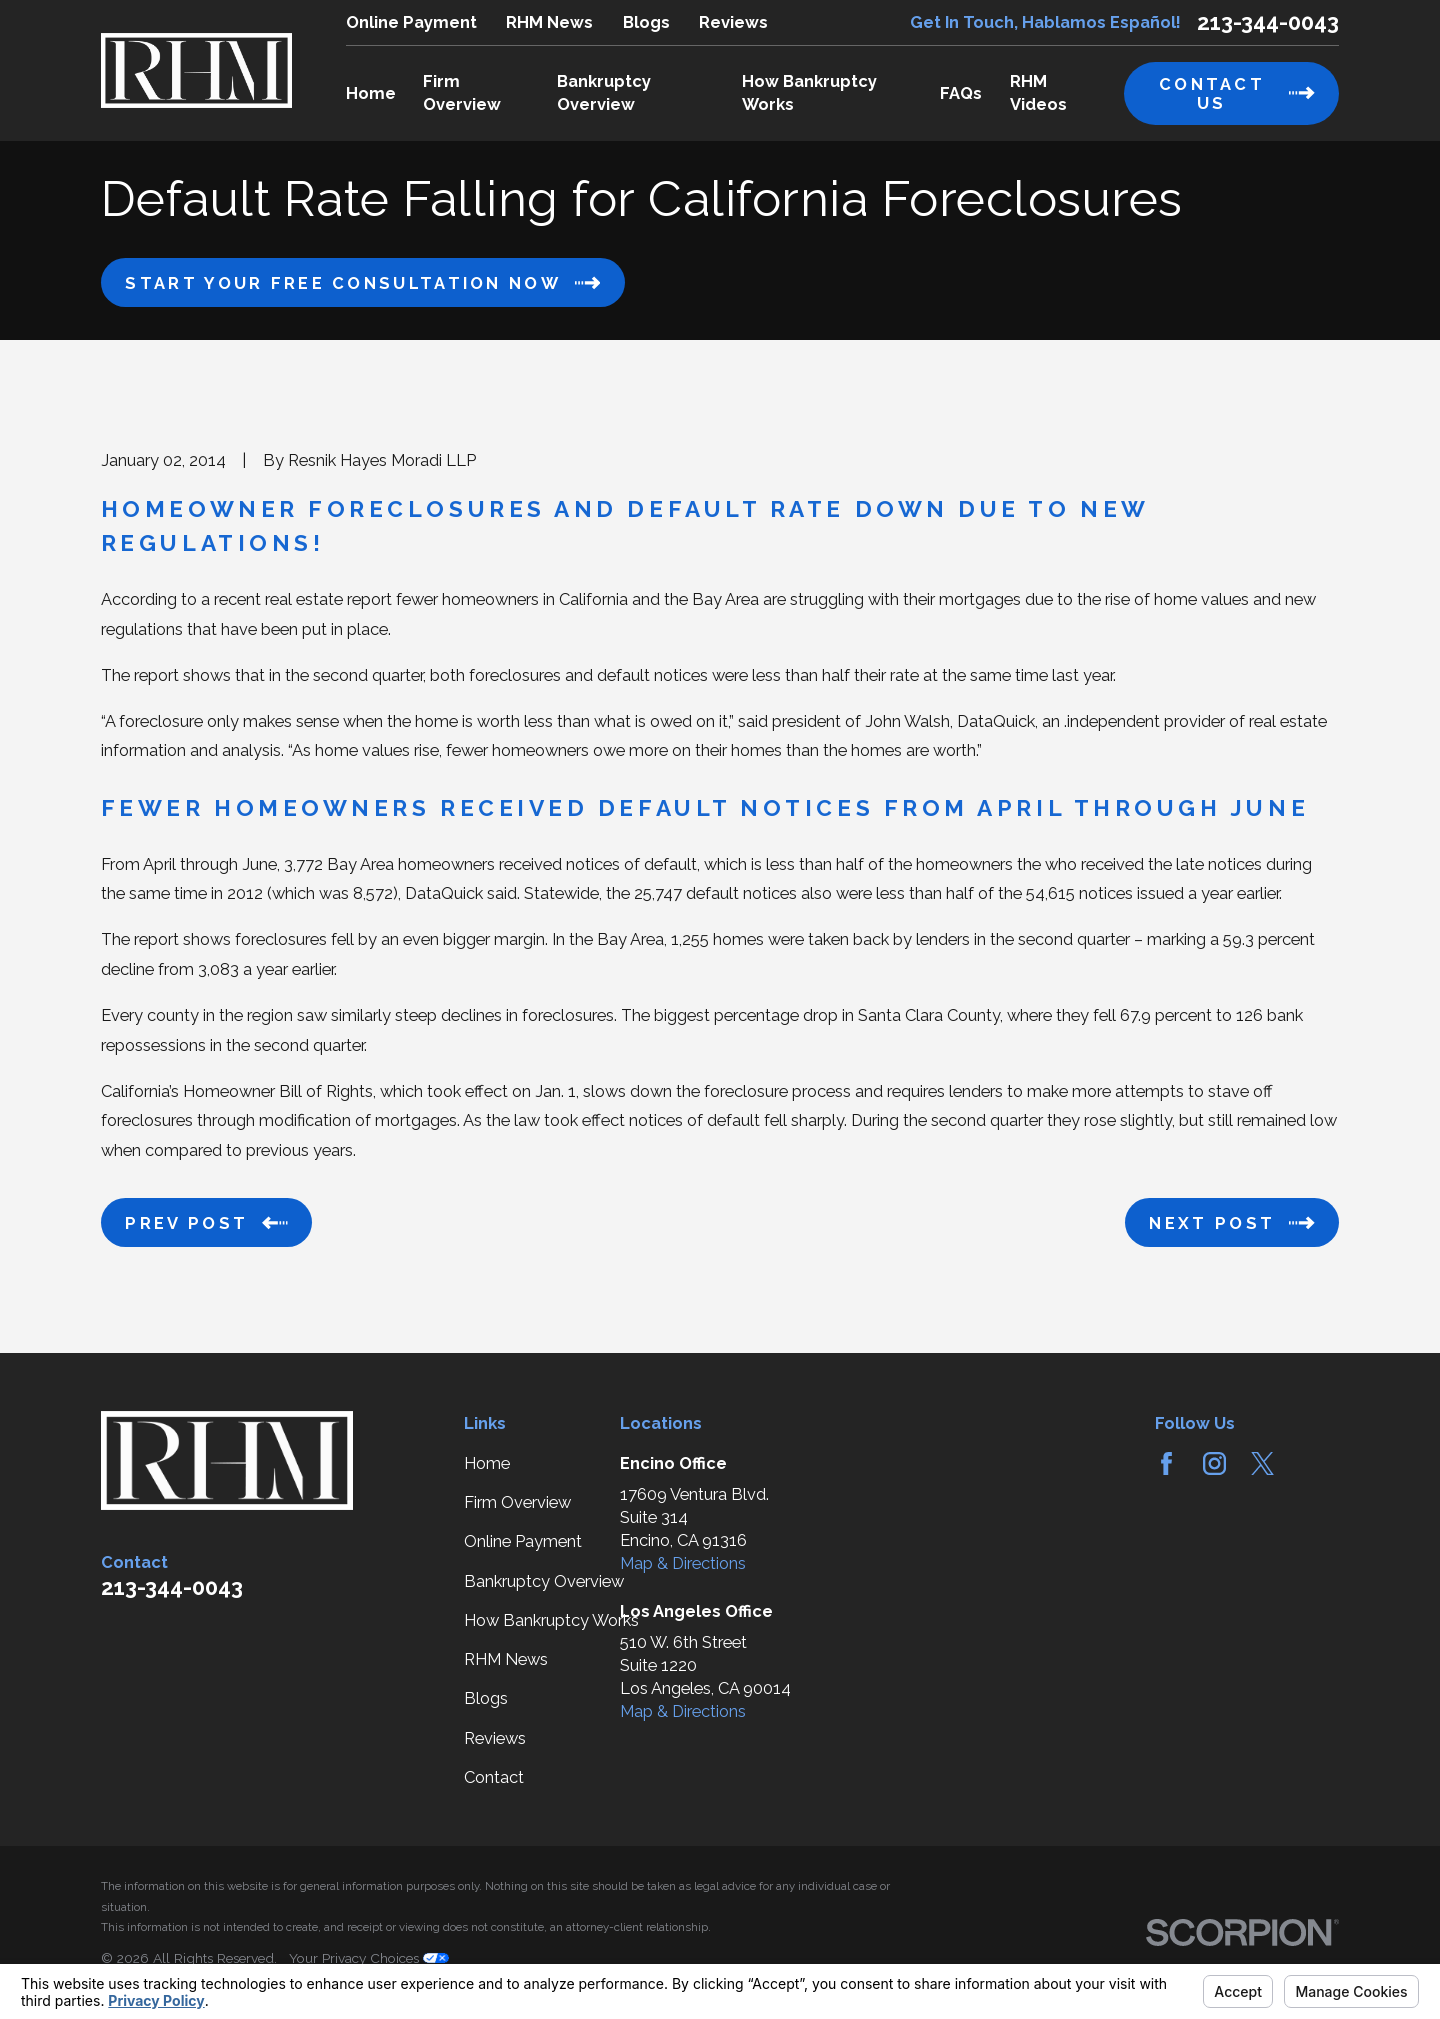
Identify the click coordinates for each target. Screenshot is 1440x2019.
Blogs (646, 22)
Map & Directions (683, 1563)
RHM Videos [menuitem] (1038, 93)
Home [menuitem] (371, 93)
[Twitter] (1262, 1463)
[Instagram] (1214, 1463)
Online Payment (411, 22)
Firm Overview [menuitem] (462, 93)
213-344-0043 (1268, 22)
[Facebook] (1166, 1463)
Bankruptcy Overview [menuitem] (604, 93)
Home (487, 1463)
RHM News (549, 22)
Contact (494, 1777)
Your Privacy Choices (369, 1958)
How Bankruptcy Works (551, 1620)
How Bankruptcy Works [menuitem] (809, 93)
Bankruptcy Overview (544, 1581)
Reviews (733, 22)
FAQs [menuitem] (961, 93)
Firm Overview (517, 1502)
